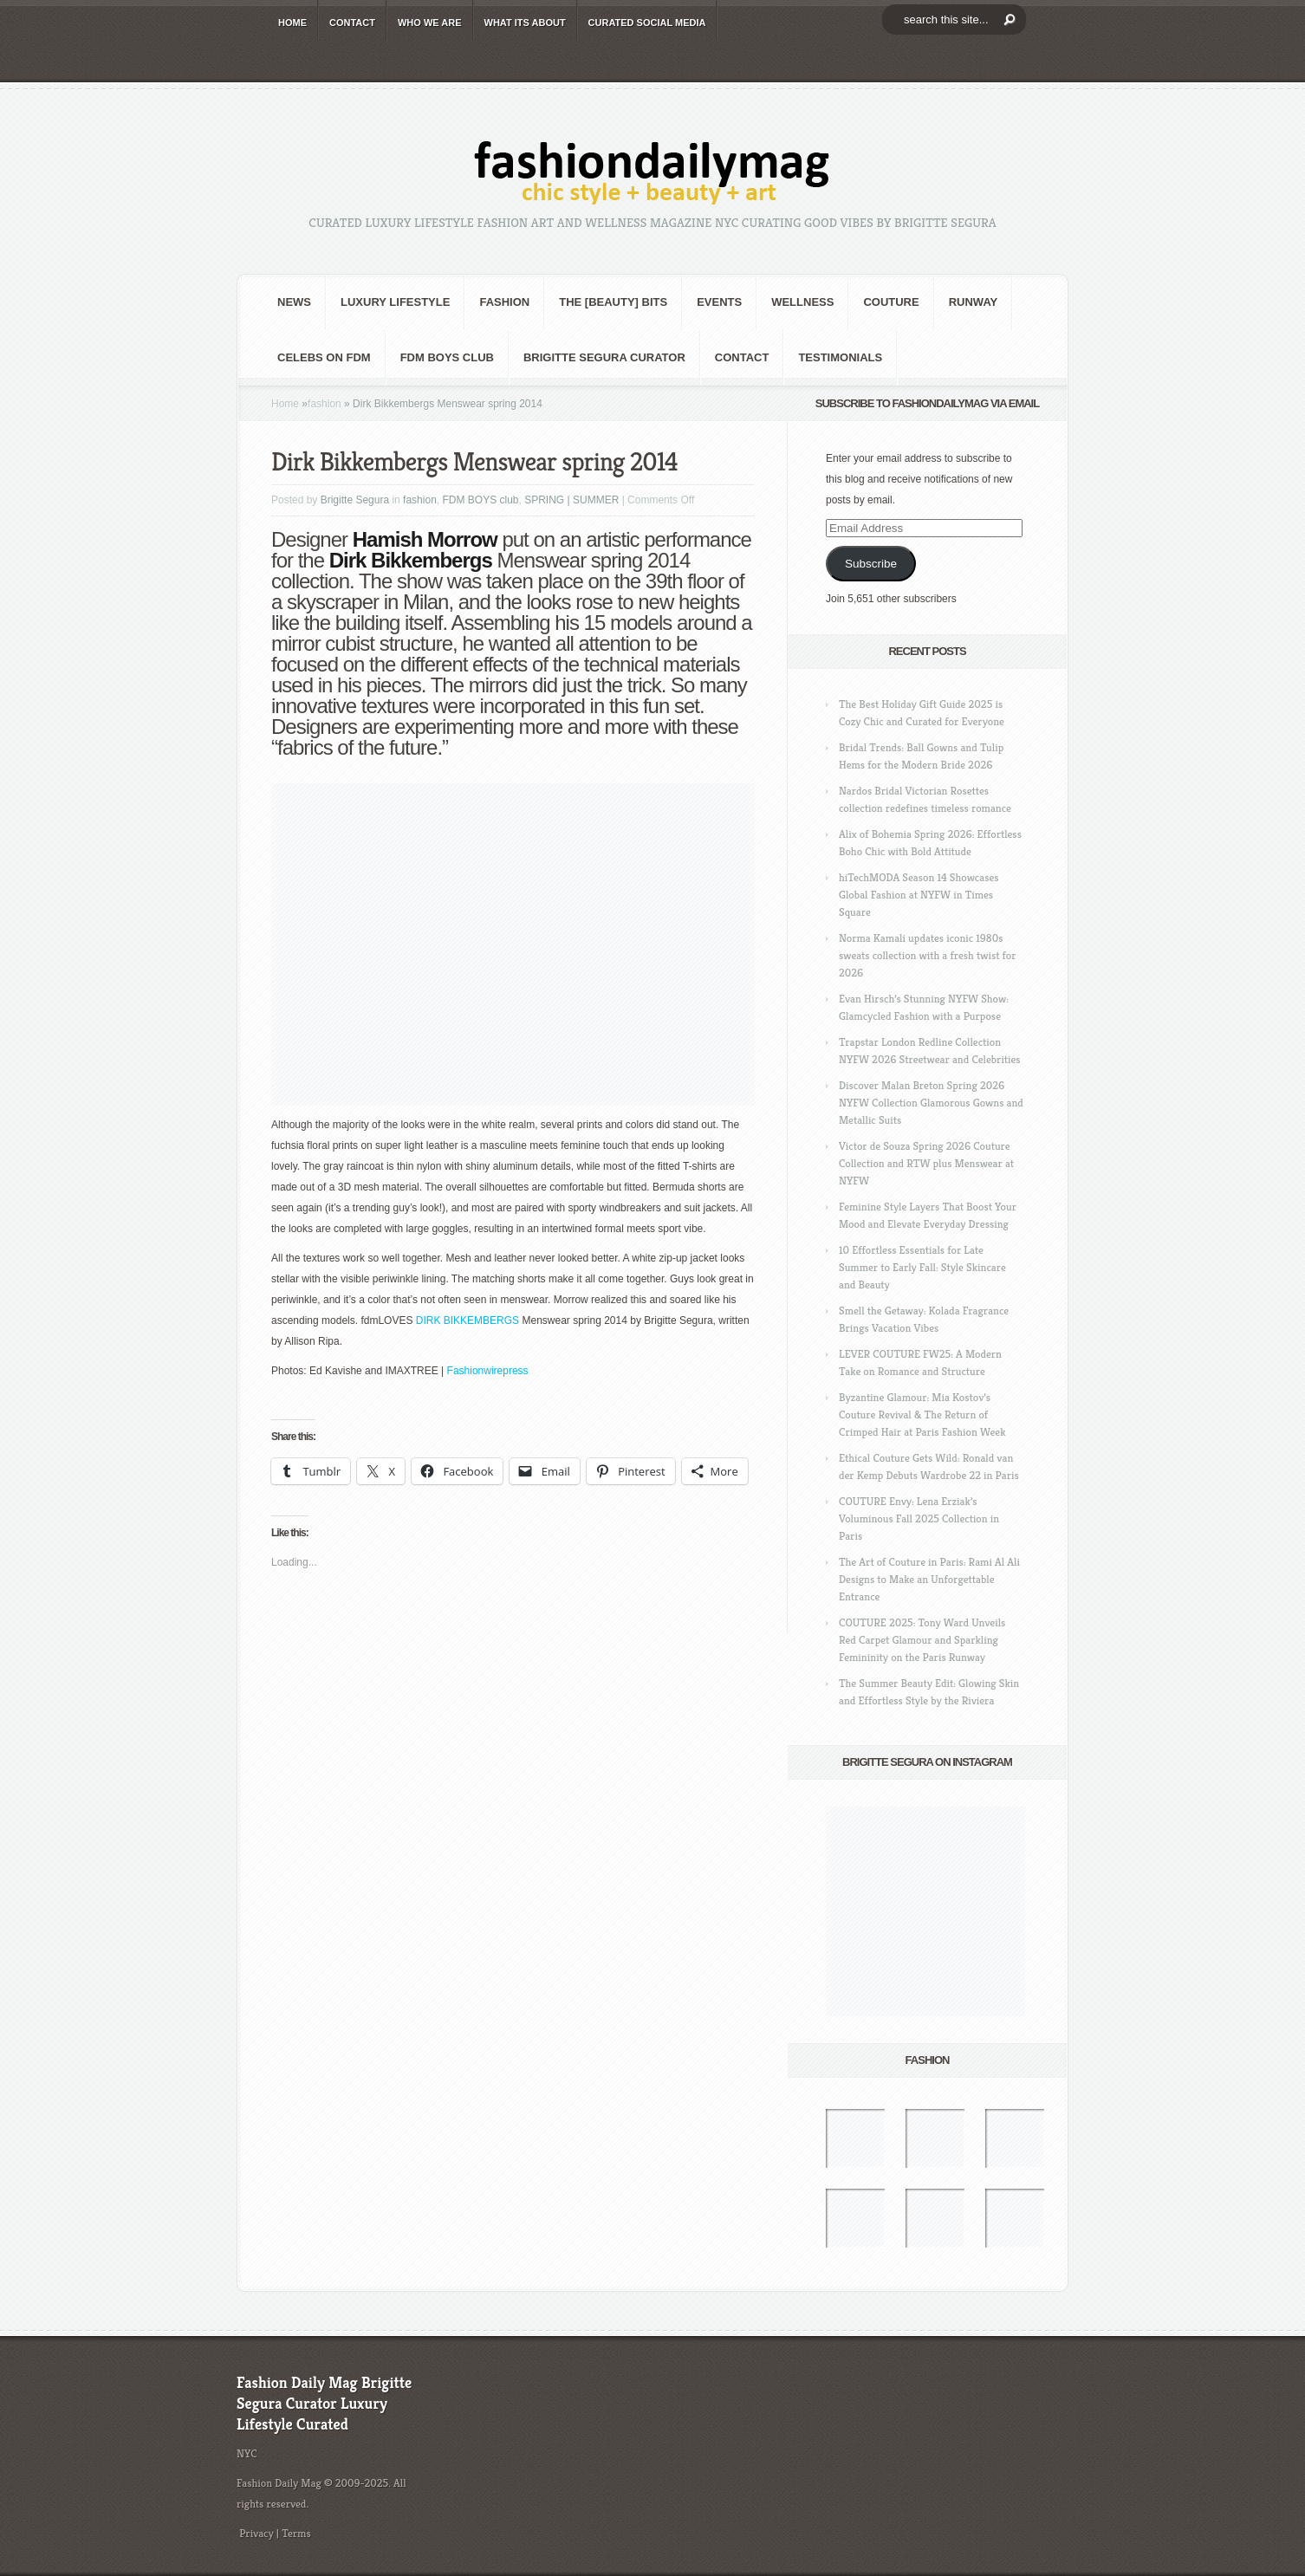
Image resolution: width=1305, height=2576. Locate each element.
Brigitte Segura (355, 500)
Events (719, 301)
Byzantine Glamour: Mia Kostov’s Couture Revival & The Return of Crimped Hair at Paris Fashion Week (922, 1414)
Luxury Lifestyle (395, 301)
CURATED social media (647, 22)
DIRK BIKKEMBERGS (467, 1320)
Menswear (541, 560)
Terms (296, 2533)
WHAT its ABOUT (525, 22)
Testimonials (840, 357)
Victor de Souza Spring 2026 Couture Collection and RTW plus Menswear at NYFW (926, 1163)
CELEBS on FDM (324, 357)
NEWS (294, 301)
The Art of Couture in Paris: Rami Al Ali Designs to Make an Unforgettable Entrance (929, 1579)
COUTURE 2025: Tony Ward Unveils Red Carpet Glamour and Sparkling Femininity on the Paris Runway (922, 1639)
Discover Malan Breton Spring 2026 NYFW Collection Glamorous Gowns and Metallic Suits (931, 1102)
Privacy (256, 2533)
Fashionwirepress (488, 1371)
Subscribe (871, 563)
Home (285, 404)
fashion (504, 301)
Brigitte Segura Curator (604, 357)
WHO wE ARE (430, 22)
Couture (891, 301)
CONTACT (352, 22)
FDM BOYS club (447, 357)
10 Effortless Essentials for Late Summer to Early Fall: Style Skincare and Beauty (922, 1267)
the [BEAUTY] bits (613, 301)
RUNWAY (973, 301)
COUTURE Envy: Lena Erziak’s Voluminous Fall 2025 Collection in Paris (919, 1518)
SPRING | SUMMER (571, 500)
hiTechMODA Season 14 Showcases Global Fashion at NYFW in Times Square (919, 894)
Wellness (802, 301)
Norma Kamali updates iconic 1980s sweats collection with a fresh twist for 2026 (927, 955)
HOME (292, 22)
